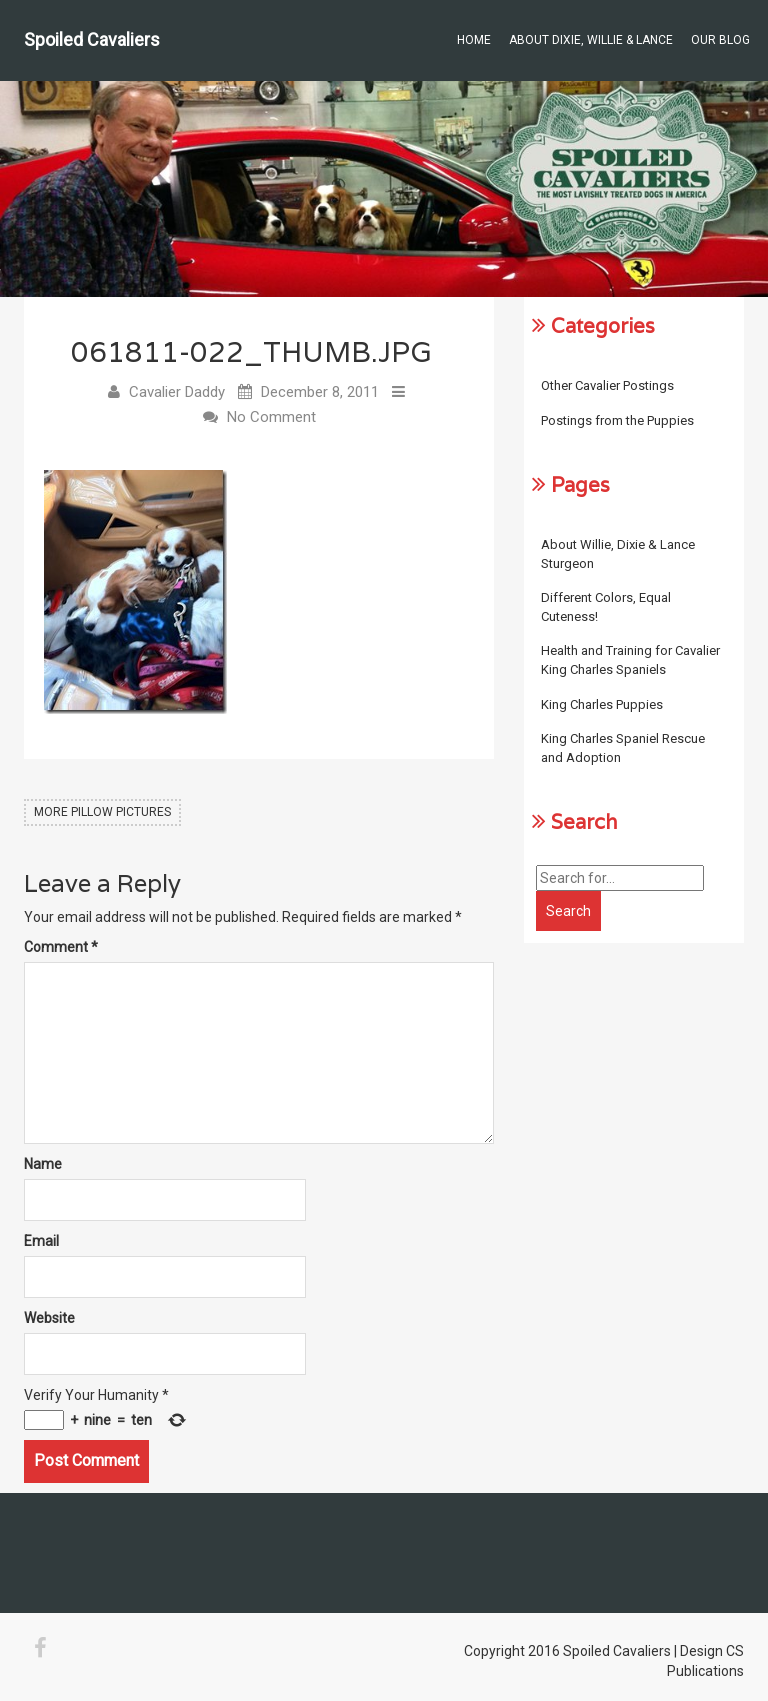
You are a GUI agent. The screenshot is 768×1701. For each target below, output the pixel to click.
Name (43, 1164)
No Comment (271, 417)
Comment (61, 947)
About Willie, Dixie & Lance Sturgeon (618, 554)
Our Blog (720, 40)
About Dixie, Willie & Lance (591, 40)
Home (474, 40)
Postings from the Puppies (617, 420)
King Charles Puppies (602, 704)
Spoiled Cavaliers (92, 39)
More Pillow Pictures (102, 812)
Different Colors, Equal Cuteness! (606, 607)
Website (49, 1318)
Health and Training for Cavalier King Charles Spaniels (630, 660)
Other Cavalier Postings (607, 385)
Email (41, 1241)
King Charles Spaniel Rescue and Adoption (623, 748)
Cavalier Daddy (177, 392)
